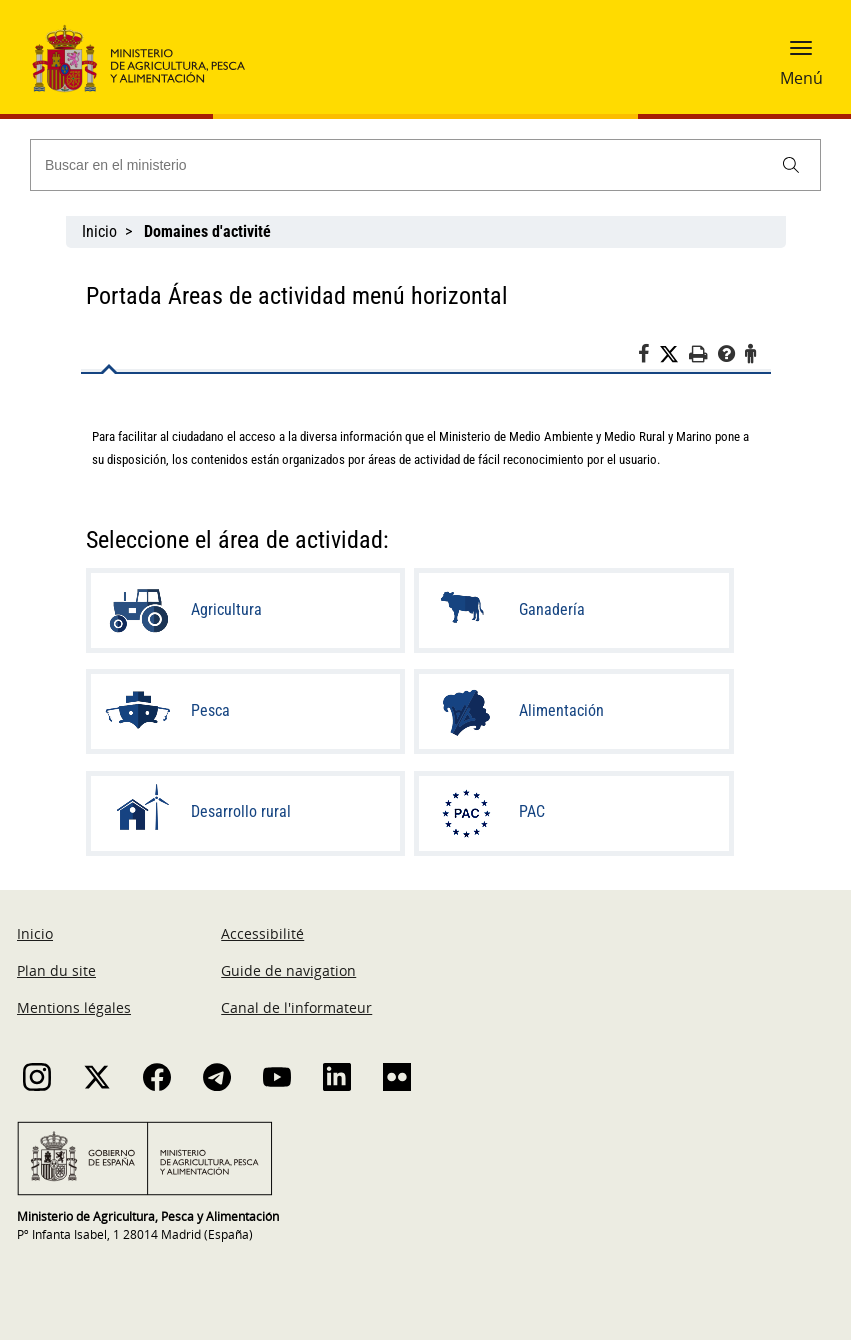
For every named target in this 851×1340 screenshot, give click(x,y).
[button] (801, 55)
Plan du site (56, 970)
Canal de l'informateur (296, 1007)
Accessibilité (262, 933)
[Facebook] (648, 357)
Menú (801, 78)
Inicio (99, 231)
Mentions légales (74, 1007)
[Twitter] (674, 355)
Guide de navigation (288, 970)
